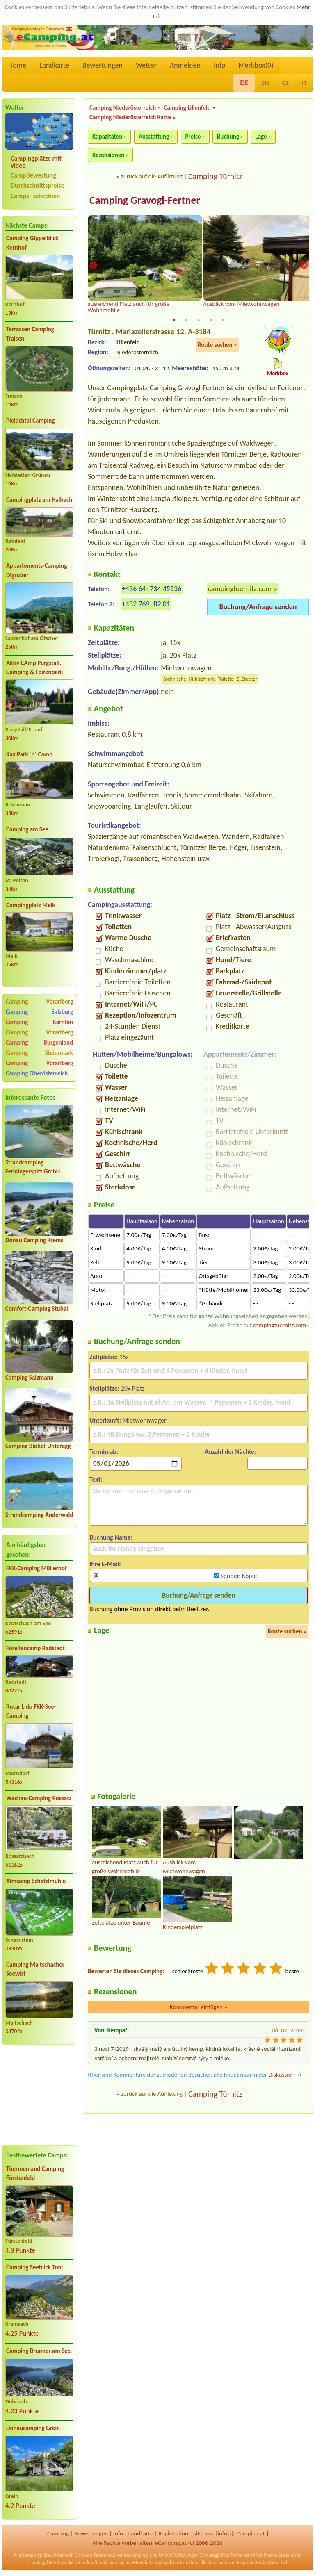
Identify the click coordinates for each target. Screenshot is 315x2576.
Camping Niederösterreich (122, 108)
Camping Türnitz (215, 176)
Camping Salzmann (29, 1377)
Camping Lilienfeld (187, 108)
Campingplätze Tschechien (225, 2555)
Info (220, 65)
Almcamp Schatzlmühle (36, 1881)
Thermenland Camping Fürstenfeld (35, 2173)
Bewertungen (102, 65)
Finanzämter (249, 2562)
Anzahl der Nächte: (230, 1451)
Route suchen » (217, 344)
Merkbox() (255, 65)
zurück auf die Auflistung (152, 176)
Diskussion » (283, 2075)
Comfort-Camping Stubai (36, 1308)
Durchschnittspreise (37, 185)
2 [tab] (186, 320)
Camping (58, 2533)
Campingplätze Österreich (47, 2555)
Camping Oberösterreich (37, 1073)
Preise (193, 136)
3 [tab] (198, 320)
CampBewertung (33, 175)
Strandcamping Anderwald (39, 1515)
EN (265, 83)
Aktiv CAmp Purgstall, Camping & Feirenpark (34, 667)
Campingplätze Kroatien (173, 2562)
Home (17, 65)
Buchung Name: (110, 1537)
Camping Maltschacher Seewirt (35, 1969)
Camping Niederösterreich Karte (130, 117)
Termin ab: (103, 1451)
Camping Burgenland (39, 1042)
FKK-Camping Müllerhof (36, 1568)
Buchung (228, 136)
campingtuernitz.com (240, 588)
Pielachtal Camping (30, 420)
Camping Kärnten (39, 1022)
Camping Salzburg (39, 1012)
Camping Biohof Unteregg (38, 1446)
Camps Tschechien (35, 196)
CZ (285, 83)
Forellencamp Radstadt (35, 1648)
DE (244, 82)
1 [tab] (174, 320)
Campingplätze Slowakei (51, 2562)
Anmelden (185, 65)
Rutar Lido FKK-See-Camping (31, 1711)
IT (304, 83)
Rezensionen (108, 155)
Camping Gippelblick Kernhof (32, 243)
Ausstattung (154, 136)
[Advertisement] (39, 2095)
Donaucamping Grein (33, 2428)
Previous (93, 265)
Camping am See (27, 829)
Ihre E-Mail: (105, 1564)
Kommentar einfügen (198, 2007)
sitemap (204, 2533)
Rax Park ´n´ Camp (29, 754)
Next (304, 265)
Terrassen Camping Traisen (30, 334)
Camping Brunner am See (38, 2351)
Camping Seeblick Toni (34, 2267)
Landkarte (54, 65)
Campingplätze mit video (36, 162)
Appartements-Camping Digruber (36, 570)
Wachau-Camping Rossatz (38, 1798)
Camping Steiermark (39, 1053)
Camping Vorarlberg (39, 1001)
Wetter (146, 65)
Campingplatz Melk (30, 905)
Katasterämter (222, 2562)
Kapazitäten (107, 136)
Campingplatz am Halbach (39, 499)
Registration (173, 2533)
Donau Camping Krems (34, 1240)
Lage (261, 136)
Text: (96, 1479)
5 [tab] (223, 320)
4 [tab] (211, 320)
